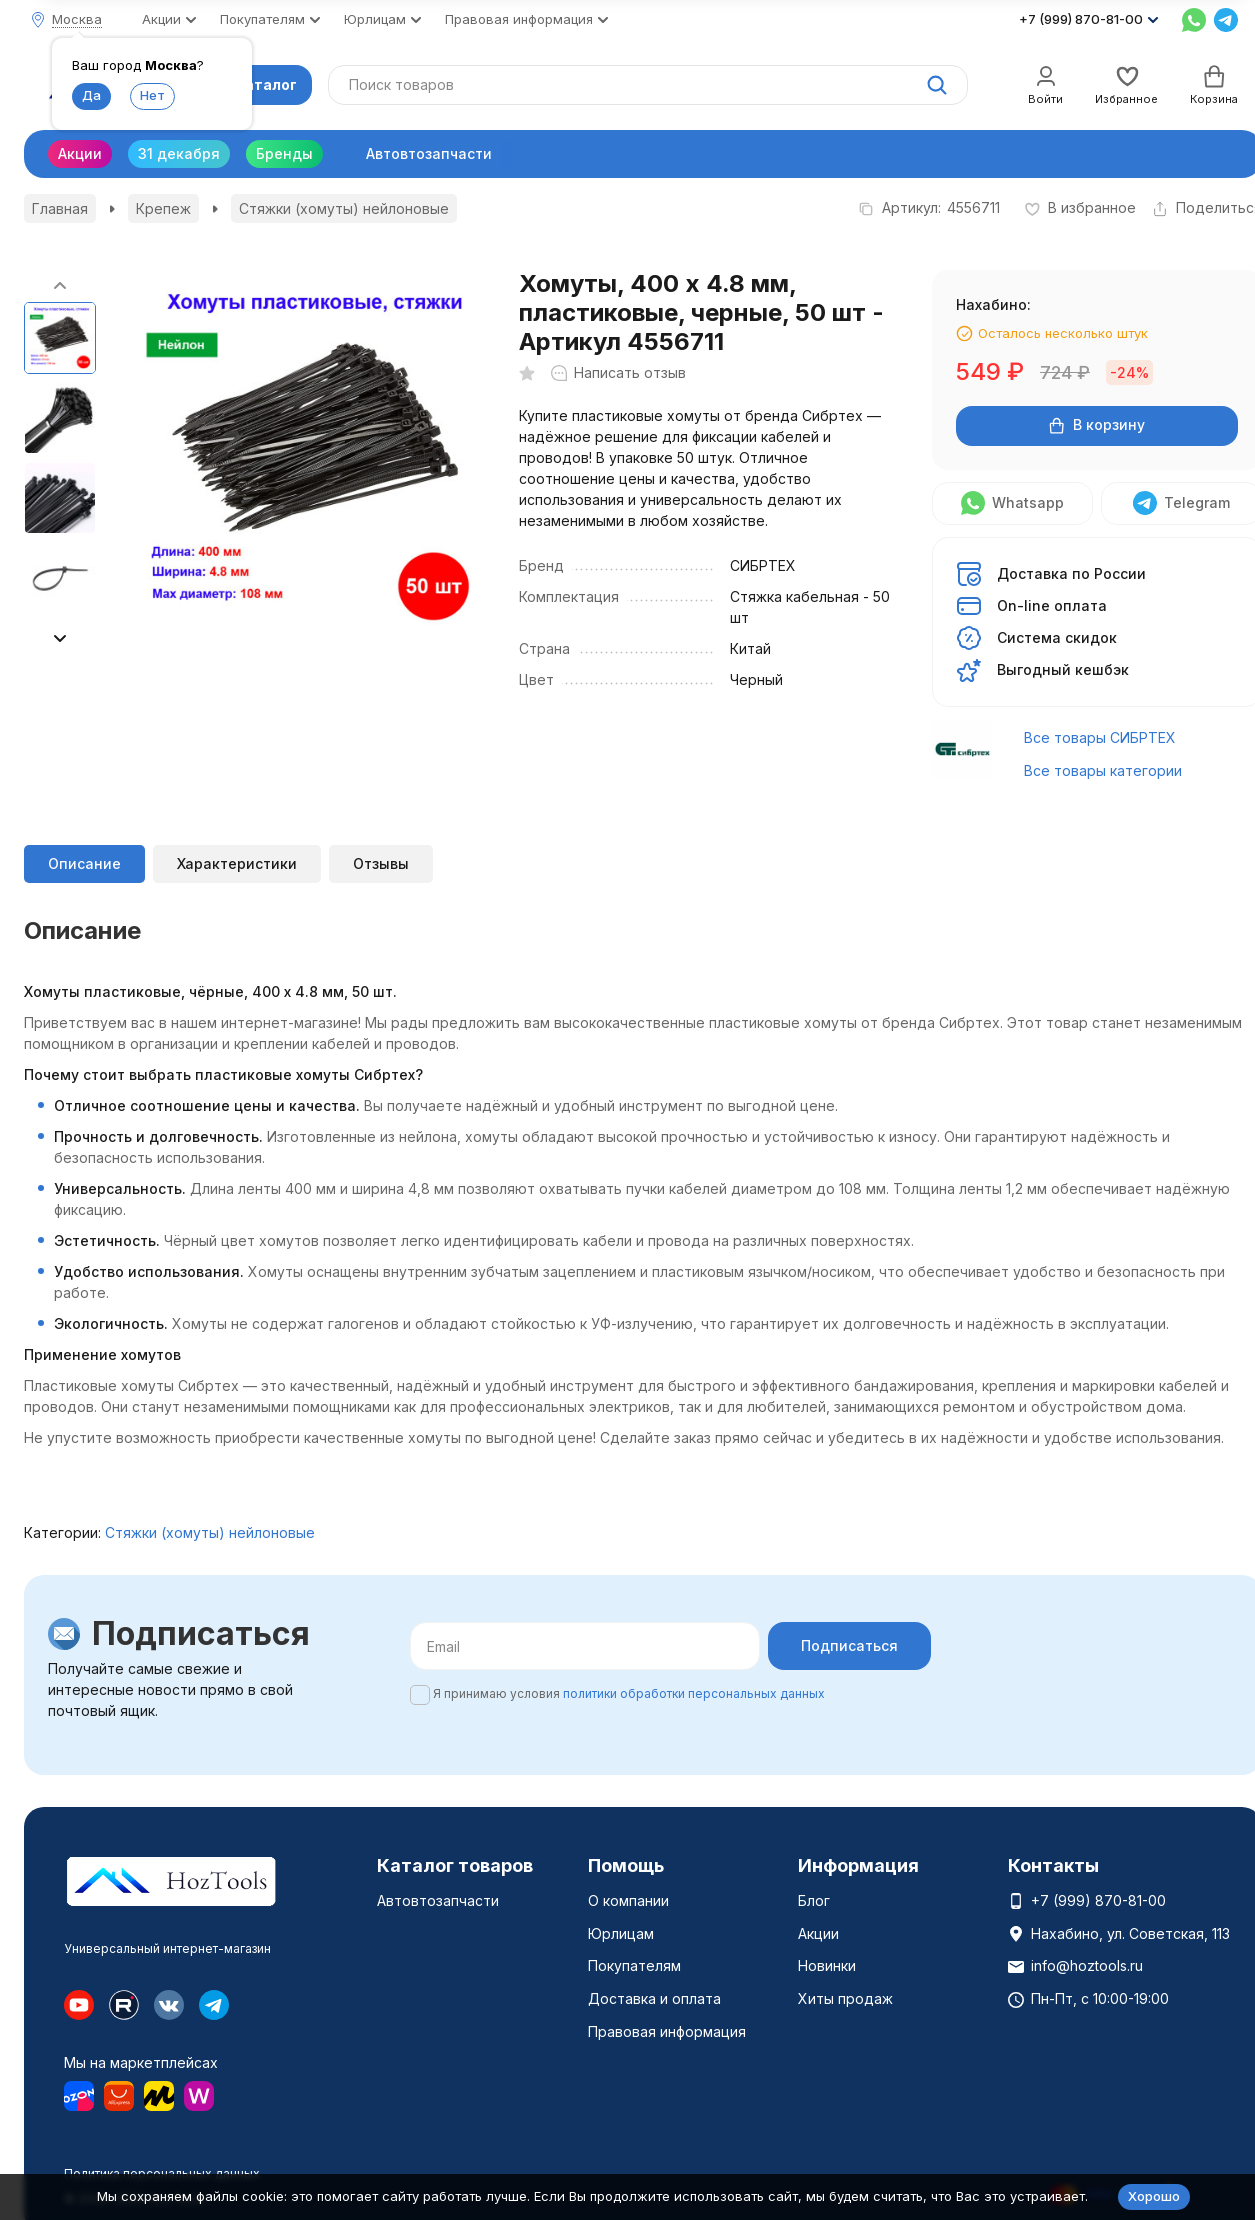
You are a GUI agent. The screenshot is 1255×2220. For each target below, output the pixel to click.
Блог (814, 1900)
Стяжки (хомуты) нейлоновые (344, 208)
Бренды (284, 153)
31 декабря (179, 153)
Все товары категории (1103, 770)
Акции (80, 153)
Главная (60, 208)
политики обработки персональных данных (694, 1693)
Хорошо (1154, 2196)
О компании (628, 1900)
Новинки (827, 1965)
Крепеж (163, 208)
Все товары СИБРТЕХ (1100, 737)
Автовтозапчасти (429, 153)
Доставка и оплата (654, 1998)
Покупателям (634, 1965)
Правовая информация (667, 2031)
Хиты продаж (845, 1998)
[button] (60, 638)
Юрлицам (621, 1933)
